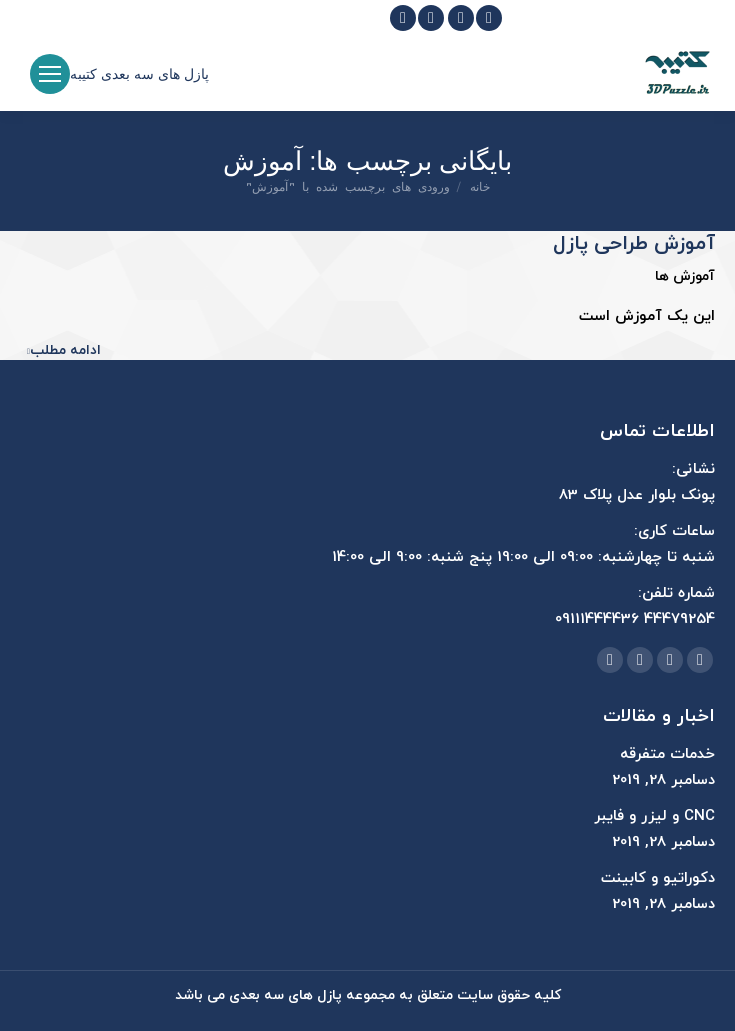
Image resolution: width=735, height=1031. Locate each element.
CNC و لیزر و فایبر (654, 816)
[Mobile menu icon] (50, 74)
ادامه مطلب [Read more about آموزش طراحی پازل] (64, 351)
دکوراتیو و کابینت (658, 878)
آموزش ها (685, 276)
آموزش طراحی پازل (634, 244)
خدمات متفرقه (667, 754)
